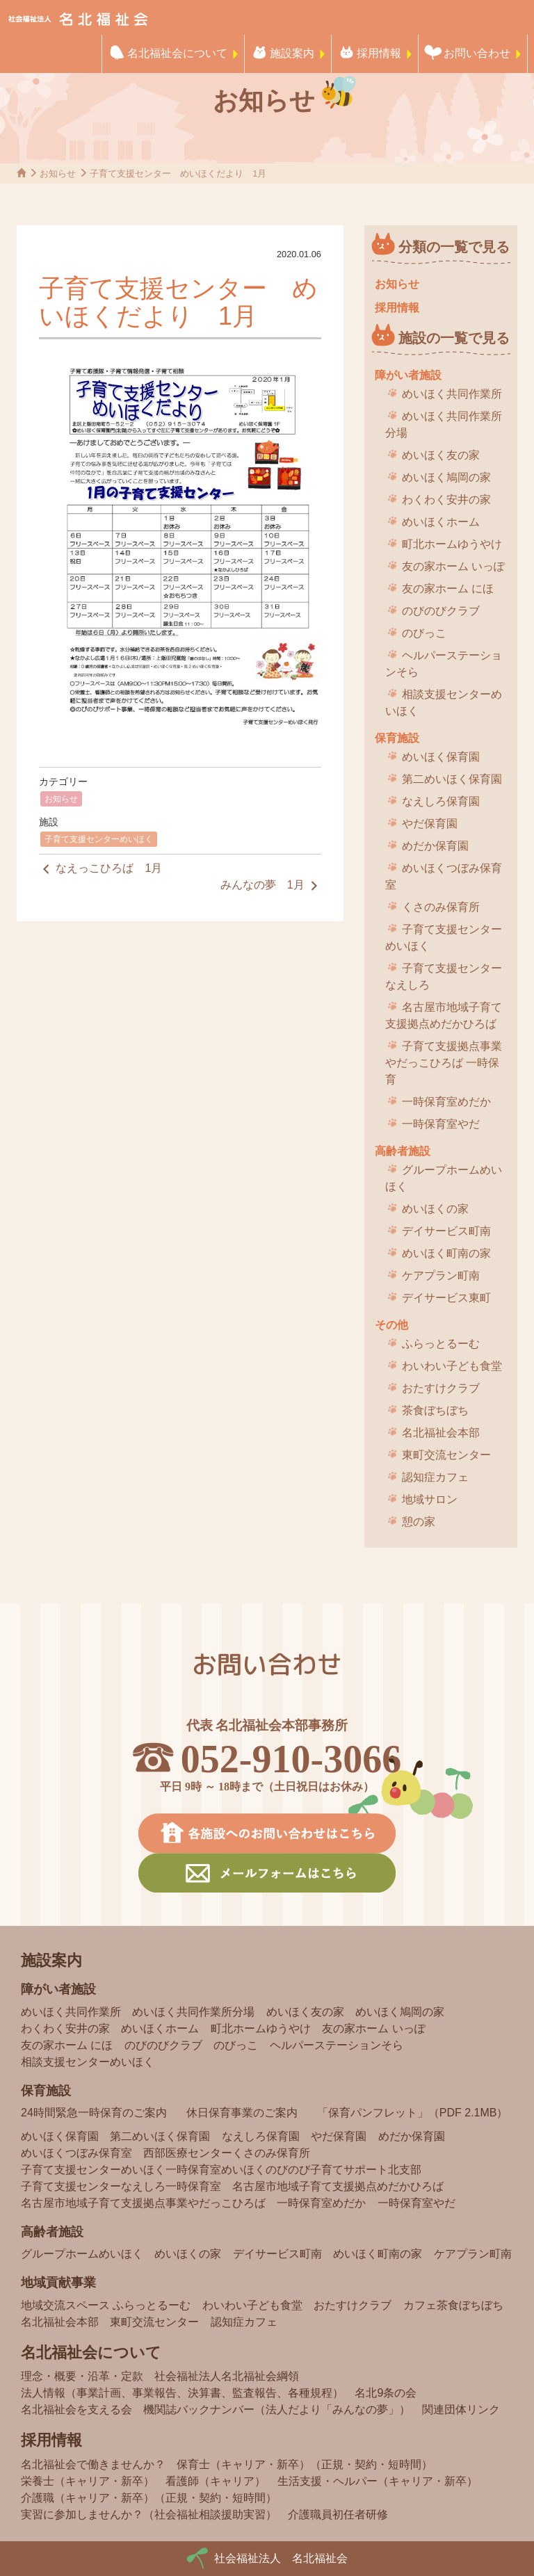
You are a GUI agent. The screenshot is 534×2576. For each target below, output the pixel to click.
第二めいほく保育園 (452, 779)
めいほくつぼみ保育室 (443, 876)
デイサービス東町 (446, 1298)
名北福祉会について (177, 53)
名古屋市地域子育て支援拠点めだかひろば (443, 1015)
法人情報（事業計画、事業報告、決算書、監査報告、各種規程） (182, 2393)
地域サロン (430, 1499)
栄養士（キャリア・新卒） (87, 2481)
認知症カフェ (435, 1477)
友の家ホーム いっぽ (453, 566)
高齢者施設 (402, 1151)
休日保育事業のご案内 (242, 2113)
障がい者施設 (408, 375)
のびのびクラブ (441, 611)
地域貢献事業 (58, 2283)
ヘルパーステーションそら (443, 663)
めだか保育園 (435, 846)
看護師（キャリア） (215, 2481)
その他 (391, 1325)
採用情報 (379, 53)
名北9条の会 (385, 2393)
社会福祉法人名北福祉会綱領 (226, 2376)
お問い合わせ (477, 53)
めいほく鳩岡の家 (446, 477)
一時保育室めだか (446, 1102)
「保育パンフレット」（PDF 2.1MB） (412, 2113)
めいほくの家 (435, 1209)
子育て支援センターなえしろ (443, 976)
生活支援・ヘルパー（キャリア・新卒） (377, 2481)
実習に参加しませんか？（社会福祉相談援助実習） (149, 2514)
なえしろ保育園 (441, 801)
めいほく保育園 (441, 757)
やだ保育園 (430, 823)
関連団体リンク (461, 2409)
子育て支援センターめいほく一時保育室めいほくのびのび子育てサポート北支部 (221, 2170)
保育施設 (397, 738)
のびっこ (424, 633)
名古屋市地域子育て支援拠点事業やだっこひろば (143, 2203)
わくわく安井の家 (446, 499)
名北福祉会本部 (441, 1433)
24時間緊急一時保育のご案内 (94, 2113)
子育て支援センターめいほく (98, 839)
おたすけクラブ (441, 1388)
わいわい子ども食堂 (452, 1366)
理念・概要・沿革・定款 (82, 2376)
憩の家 (418, 1522)
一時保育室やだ (441, 1124)
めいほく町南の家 (446, 1253)
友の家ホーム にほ (448, 588)
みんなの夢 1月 (270, 886)
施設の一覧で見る (454, 338)
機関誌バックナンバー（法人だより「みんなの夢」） (276, 2409)
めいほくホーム (441, 522)
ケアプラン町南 (441, 1275)
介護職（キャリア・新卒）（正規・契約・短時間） (149, 2498)
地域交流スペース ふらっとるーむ (106, 2305)
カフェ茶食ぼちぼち (453, 2305)
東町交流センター (446, 1455)
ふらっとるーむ (441, 1344)
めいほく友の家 (441, 455)
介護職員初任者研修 (338, 2514)
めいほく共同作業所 (452, 394)
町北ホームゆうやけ (452, 544)
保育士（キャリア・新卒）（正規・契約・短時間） (304, 2464)
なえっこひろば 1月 (100, 869)
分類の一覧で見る (454, 246)
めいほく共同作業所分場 (443, 424)
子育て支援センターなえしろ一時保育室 (121, 2186)
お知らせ (61, 799)
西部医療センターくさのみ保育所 (226, 2153)
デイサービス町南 (446, 1231)
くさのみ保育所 (441, 907)
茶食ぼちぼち (435, 1410)
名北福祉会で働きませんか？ (93, 2464)
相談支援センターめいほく (443, 702)
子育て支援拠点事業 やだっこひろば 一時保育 (443, 1062)
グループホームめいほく (443, 1178)
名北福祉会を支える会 (76, 2409)
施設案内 (292, 53)
